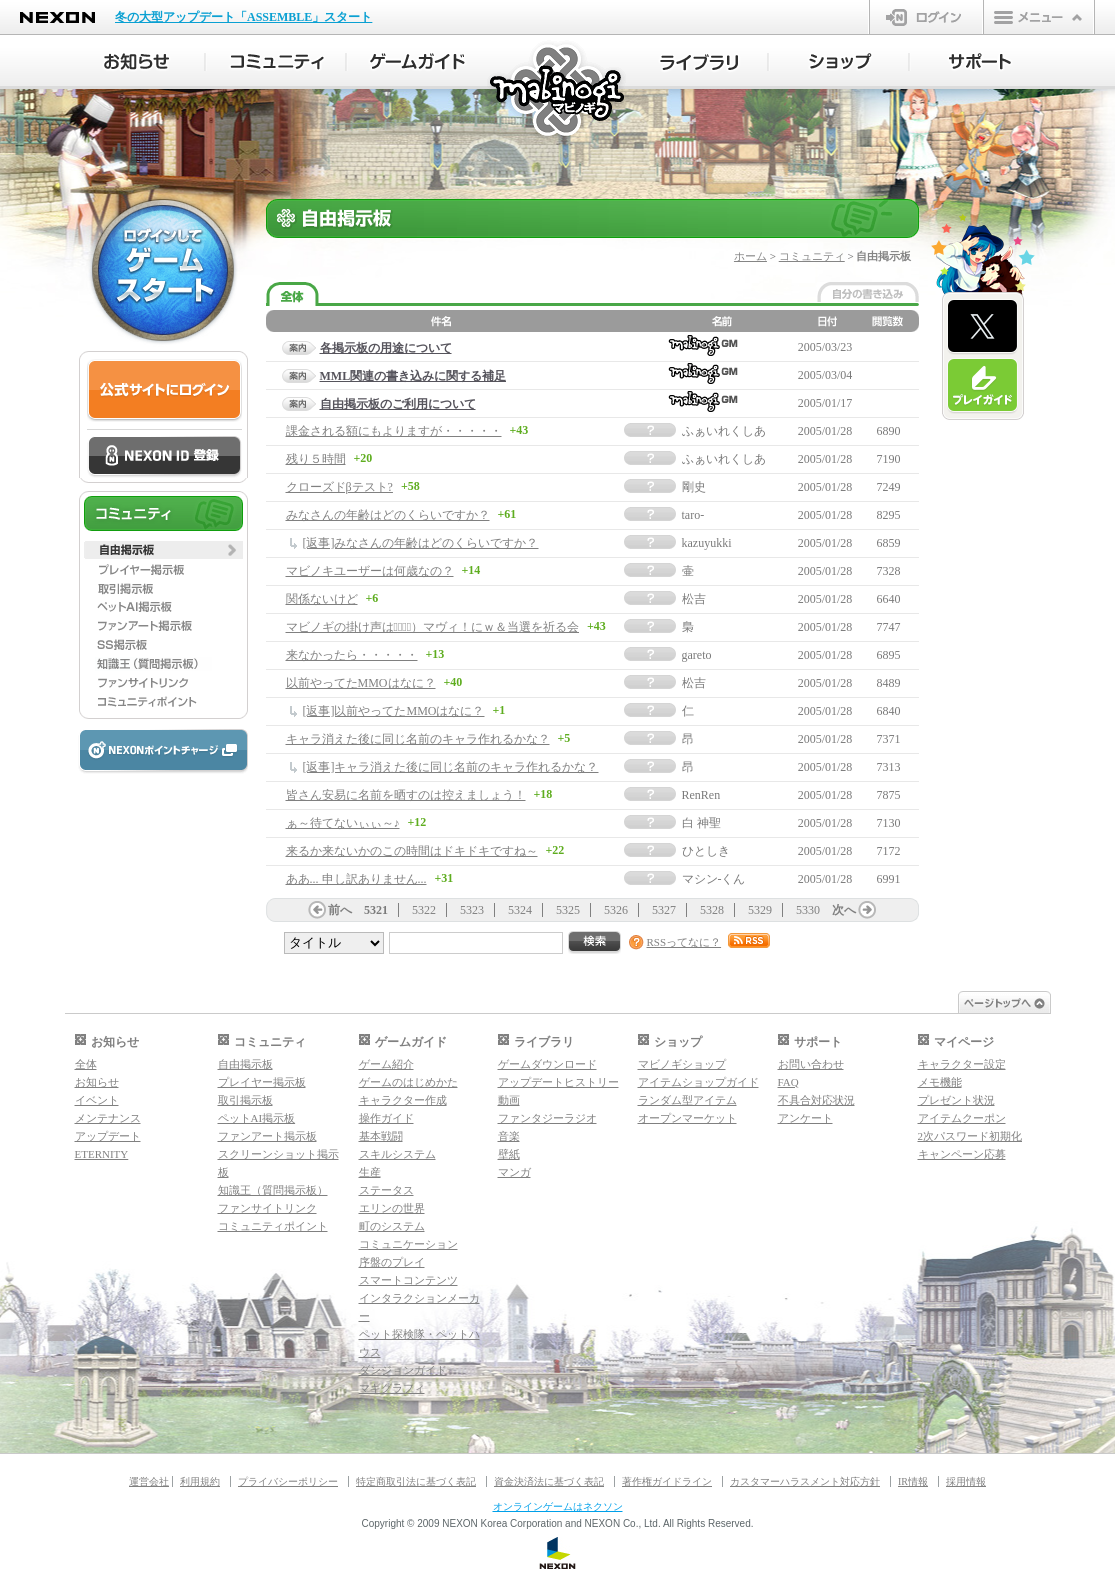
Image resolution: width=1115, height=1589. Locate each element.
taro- (693, 515)
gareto (697, 655)
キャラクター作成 (403, 1100)
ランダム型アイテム (687, 1100)
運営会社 (149, 1481)
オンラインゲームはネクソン (558, 1506)
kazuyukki (707, 543)
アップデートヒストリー (558, 1082)
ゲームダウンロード (547, 1064)
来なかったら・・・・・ (352, 655)
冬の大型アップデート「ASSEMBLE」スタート (243, 17)
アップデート (108, 1136)
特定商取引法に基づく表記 (416, 1481)
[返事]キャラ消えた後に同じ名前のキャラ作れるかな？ (451, 767)
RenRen (701, 795)
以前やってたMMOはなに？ (361, 683)
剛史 (694, 487)
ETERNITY (102, 1154)
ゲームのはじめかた (408, 1082)
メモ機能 (940, 1082)
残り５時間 (316, 459)
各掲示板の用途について (386, 348)
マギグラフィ (392, 1388)
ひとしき (706, 851)
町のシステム (392, 1226)
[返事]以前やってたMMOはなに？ (394, 711)
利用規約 (200, 1481)
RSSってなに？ (684, 942)
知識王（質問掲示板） (273, 1190)
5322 (424, 910)
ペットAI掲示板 (257, 1118)
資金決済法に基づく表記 (549, 1481)
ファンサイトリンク (267, 1208)
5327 (664, 910)
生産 (370, 1172)
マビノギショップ (682, 1064)
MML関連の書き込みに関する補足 (413, 376)
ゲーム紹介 (386, 1064)
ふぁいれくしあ (724, 431)
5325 (568, 910)
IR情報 (913, 1481)
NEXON (57, 17)
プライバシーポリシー (288, 1481)
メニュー (1039, 17)
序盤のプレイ (392, 1262)
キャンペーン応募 (962, 1154)
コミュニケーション (408, 1244)
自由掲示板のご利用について (398, 404)
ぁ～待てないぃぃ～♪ (343, 823)
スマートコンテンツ (408, 1280)
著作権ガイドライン (667, 1481)
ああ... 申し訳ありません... (356, 879)
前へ (340, 910)
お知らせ (97, 1082)
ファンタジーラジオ (547, 1118)
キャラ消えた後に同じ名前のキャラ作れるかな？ (418, 739)
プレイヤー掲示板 (262, 1082)
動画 (509, 1100)
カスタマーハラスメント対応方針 (805, 1481)
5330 (808, 910)
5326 (616, 910)
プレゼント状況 (956, 1100)
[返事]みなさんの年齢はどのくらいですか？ (421, 543)
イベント (97, 1100)
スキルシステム (397, 1154)
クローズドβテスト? (339, 487)
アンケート (805, 1118)
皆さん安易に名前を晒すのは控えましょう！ (406, 795)
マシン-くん (714, 879)
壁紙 (509, 1154)
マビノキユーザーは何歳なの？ (370, 571)
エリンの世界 (392, 1208)
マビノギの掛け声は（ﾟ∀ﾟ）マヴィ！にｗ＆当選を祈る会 (433, 627)
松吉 (694, 599)
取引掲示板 (245, 1100)
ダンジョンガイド (403, 1370)
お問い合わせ (811, 1064)
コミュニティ (812, 256)
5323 (472, 910)
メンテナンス (108, 1118)
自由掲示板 (245, 1064)
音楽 (509, 1136)
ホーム (750, 256)
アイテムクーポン (962, 1118)
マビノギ (558, 91)
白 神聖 (701, 823)
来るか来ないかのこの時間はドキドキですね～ (412, 851)
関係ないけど (322, 599)
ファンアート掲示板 (267, 1136)
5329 (760, 910)
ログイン (926, 17)
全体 (86, 1064)
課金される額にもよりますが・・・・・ (394, 431)
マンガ (514, 1172)
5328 (712, 910)
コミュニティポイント (273, 1226)
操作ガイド (386, 1118)
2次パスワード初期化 (970, 1136)
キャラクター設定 (962, 1064)
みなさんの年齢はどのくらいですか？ (388, 515)
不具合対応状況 (816, 1100)
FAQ (788, 1082)
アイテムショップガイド (698, 1082)
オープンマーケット (687, 1118)
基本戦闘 (381, 1136)
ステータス (386, 1190)
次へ (844, 910)
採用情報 (966, 1481)
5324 (520, 910)
